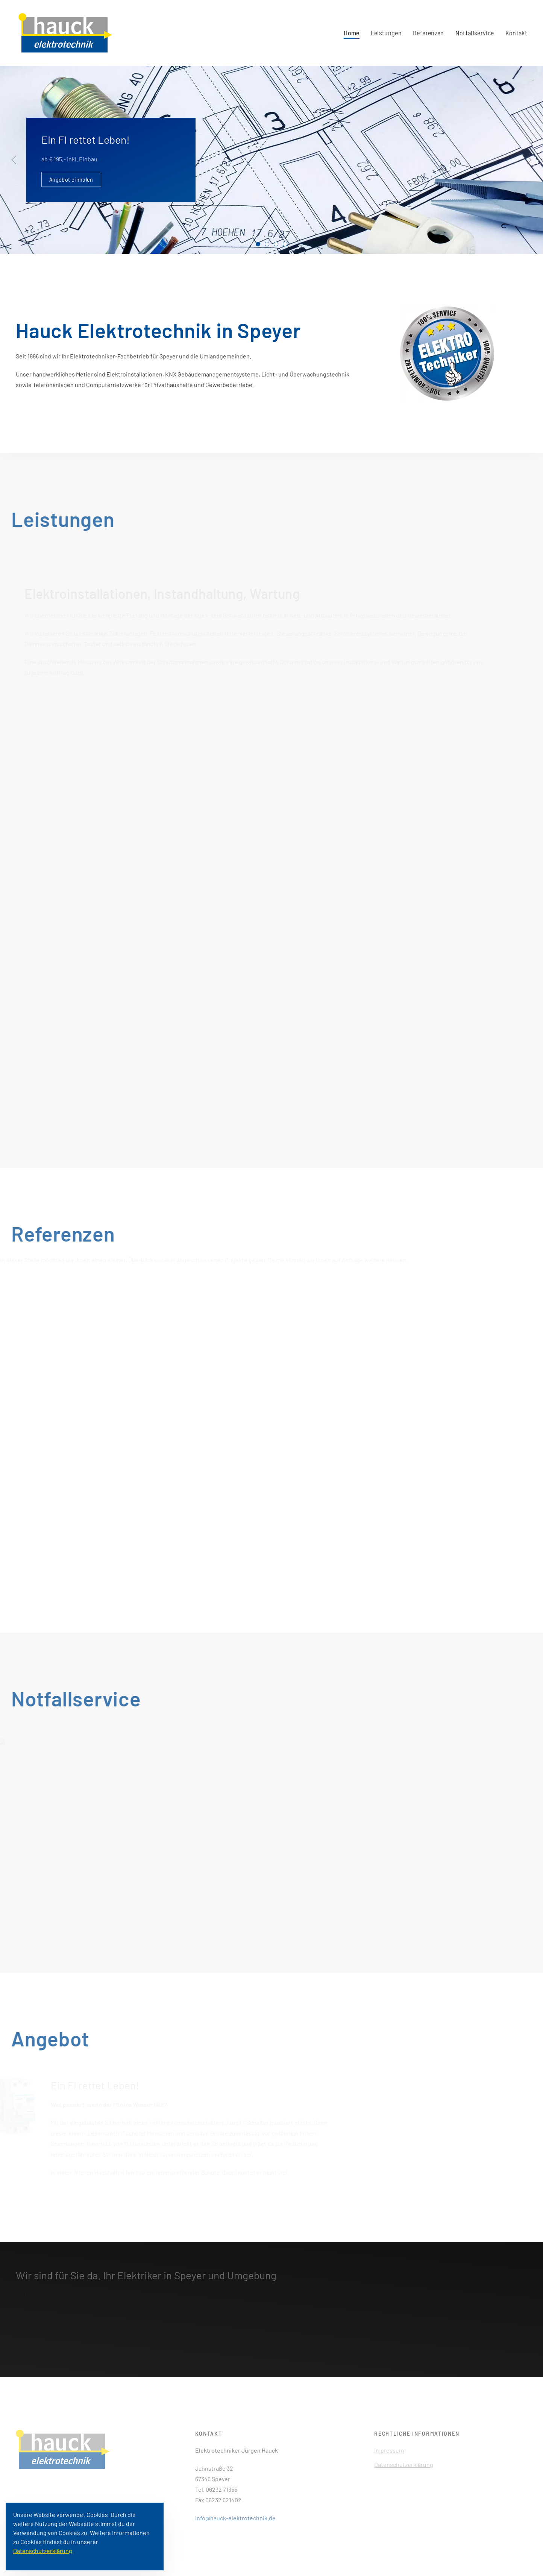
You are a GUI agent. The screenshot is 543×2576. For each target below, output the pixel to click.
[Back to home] (64, 33)
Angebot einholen (71, 179)
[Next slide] (529, 159)
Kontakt (516, 33)
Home (351, 33)
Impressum (389, 2450)
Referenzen (428, 33)
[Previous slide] (14, 159)
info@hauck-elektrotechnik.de (235, 2517)
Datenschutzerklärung (403, 2464)
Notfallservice (474, 33)
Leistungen (386, 33)
